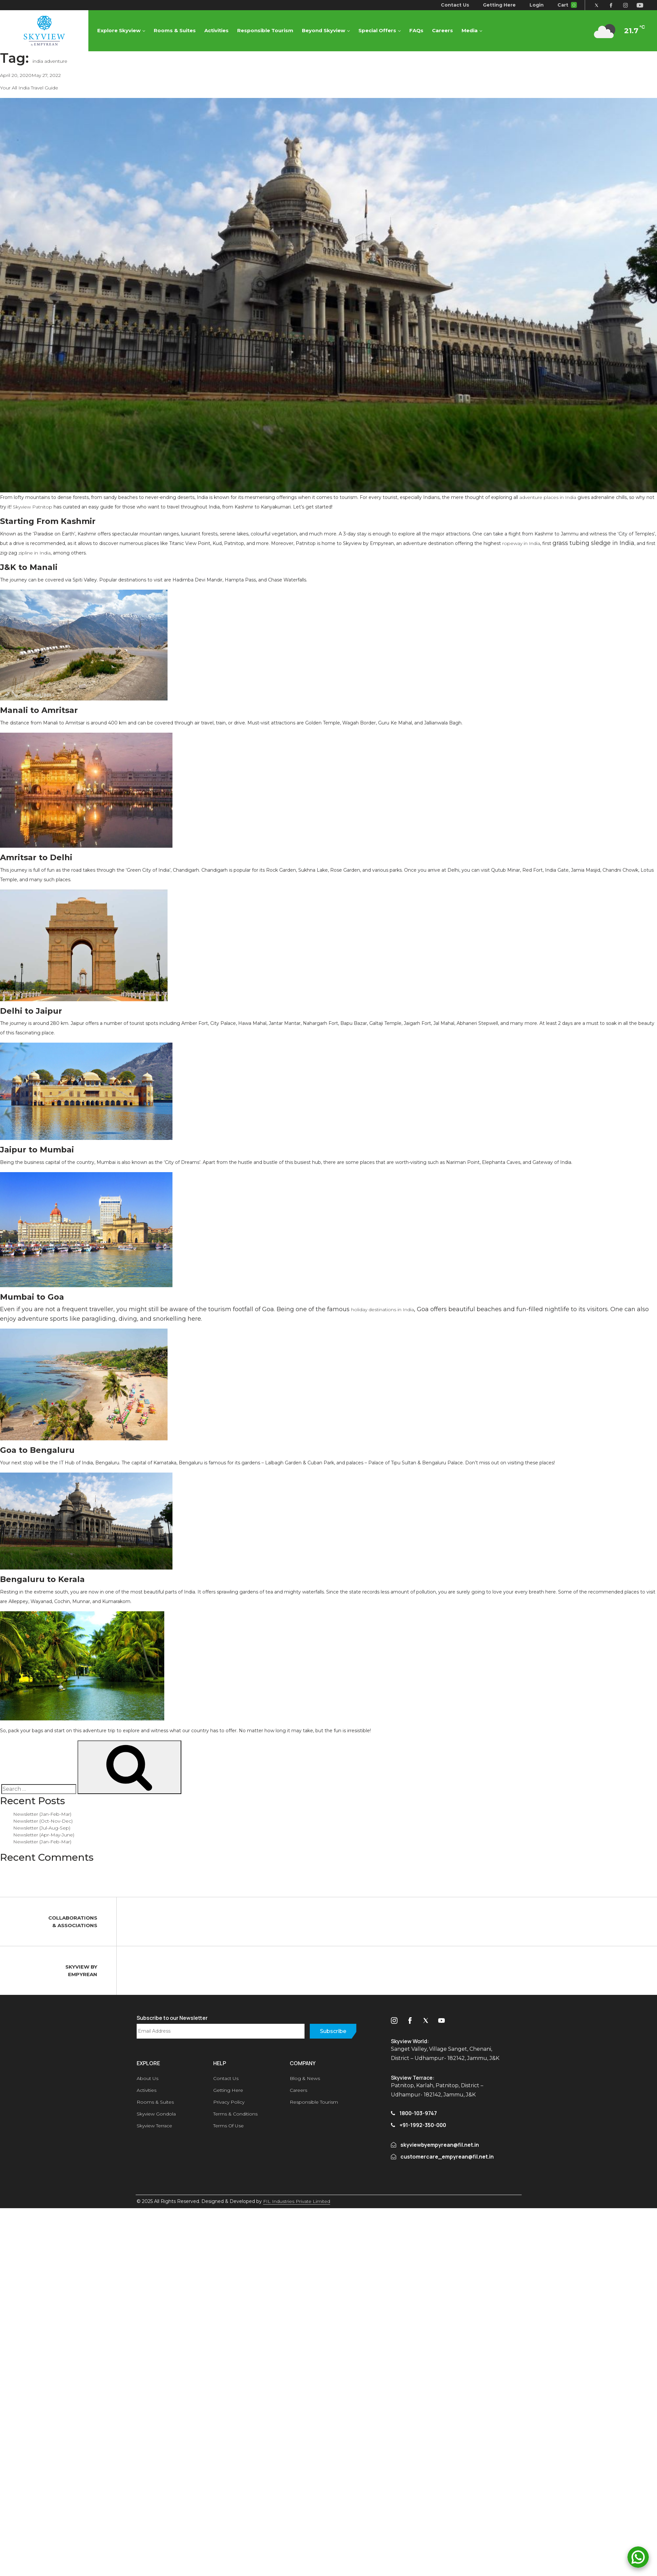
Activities (216, 30)
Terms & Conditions (235, 2114)
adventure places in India (547, 497)
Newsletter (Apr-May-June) (43, 1835)
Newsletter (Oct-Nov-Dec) (43, 1821)
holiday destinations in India (382, 1309)
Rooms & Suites (175, 30)
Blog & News (305, 2078)
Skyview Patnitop (32, 507)
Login (537, 5)
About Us (147, 2078)
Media (470, 30)
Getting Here (499, 5)
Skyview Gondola (156, 2114)
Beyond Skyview (323, 30)
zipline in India (34, 553)
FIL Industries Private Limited (296, 2201)
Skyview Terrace (154, 2125)
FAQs (416, 30)
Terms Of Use (228, 2125)
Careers (442, 30)
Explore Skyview (119, 30)
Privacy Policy (228, 2102)
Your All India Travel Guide (29, 88)
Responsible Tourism (265, 30)
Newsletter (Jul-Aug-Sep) (41, 1828)
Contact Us (455, 5)
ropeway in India (521, 543)
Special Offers (377, 30)
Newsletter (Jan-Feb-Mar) (42, 1814)
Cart (567, 5)
